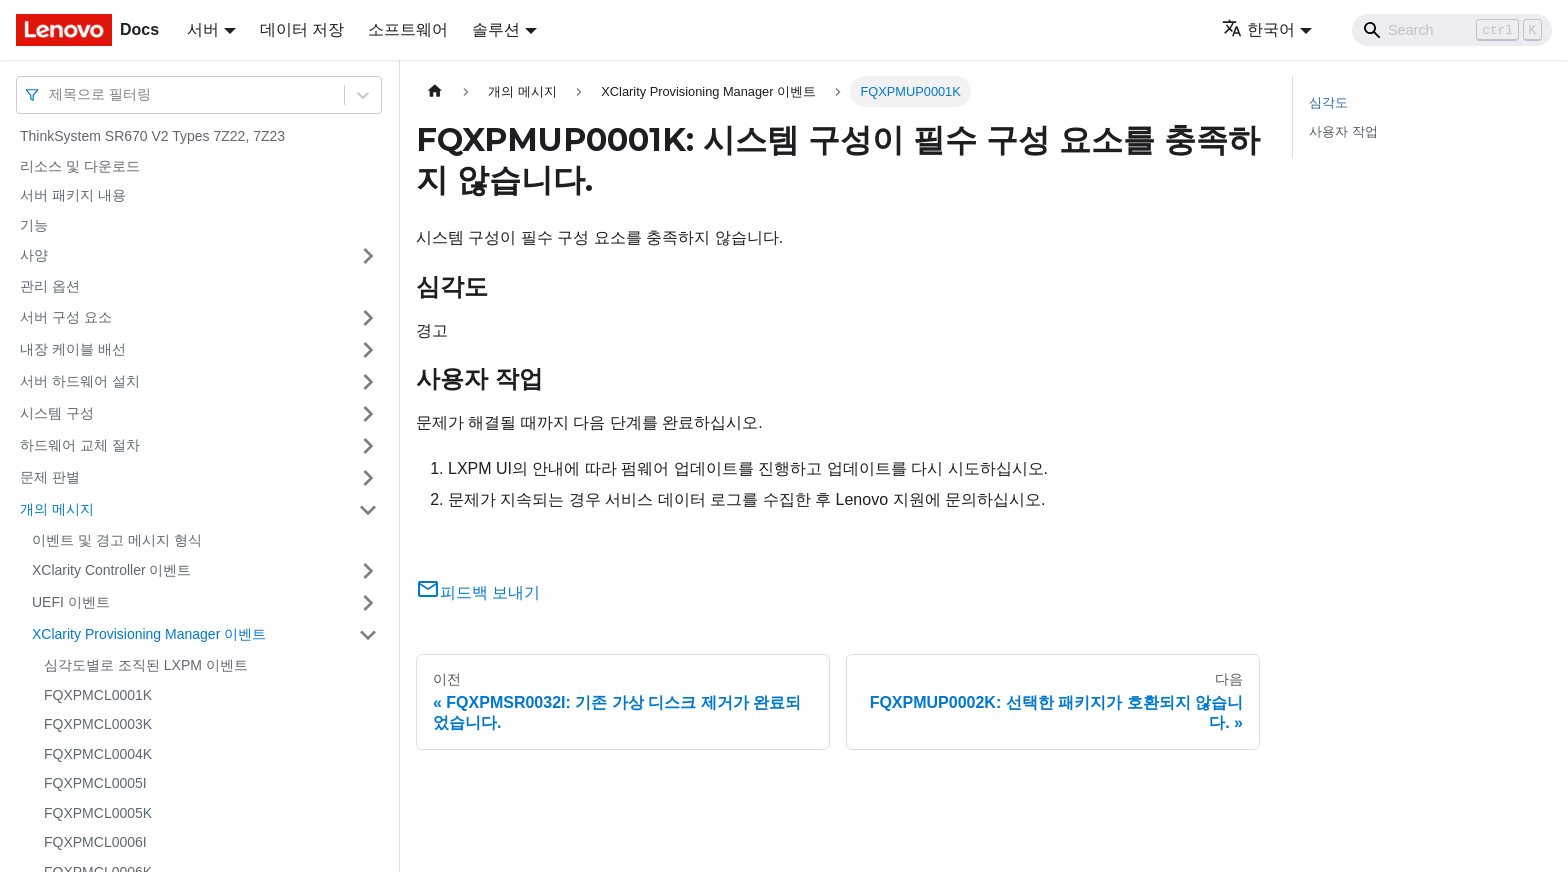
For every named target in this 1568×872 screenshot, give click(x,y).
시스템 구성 (57, 413)
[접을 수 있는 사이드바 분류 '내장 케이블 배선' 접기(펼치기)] (368, 350)
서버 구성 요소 (66, 317)
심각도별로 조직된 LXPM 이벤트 (146, 665)
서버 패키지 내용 (73, 195)
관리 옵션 (50, 286)
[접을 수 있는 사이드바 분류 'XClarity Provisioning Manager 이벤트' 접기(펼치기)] (368, 635)
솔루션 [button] (496, 29)
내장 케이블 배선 (73, 349)
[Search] (1452, 30)
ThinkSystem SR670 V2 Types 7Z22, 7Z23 (152, 136)
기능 (34, 225)
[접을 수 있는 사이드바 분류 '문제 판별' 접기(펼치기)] (368, 478)
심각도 (1328, 102)
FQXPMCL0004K (98, 754)
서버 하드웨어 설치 (80, 381)
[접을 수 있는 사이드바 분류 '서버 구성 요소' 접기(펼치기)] (368, 318)
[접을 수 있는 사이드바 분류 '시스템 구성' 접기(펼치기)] (368, 414)
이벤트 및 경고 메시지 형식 (117, 540)
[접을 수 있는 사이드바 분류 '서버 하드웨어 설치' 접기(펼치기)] (368, 382)
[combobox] (51, 94)
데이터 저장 (302, 29)
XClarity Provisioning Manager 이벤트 (149, 634)
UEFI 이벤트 (71, 602)
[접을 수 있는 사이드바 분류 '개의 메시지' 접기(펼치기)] (368, 510)
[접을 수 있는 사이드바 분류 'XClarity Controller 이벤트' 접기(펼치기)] (368, 571)
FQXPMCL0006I (95, 842)
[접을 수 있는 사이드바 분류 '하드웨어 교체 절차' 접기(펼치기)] (368, 446)
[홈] (435, 91)
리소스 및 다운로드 (80, 166)
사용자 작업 (1343, 131)
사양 (34, 255)
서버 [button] (203, 29)
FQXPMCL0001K (98, 695)
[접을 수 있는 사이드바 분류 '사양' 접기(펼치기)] (368, 256)
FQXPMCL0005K (98, 813)
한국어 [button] (1258, 29)
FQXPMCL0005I (95, 783)
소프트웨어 (408, 29)
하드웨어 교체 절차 (80, 445)
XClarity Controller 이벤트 (111, 570)
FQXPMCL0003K (98, 724)
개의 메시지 (57, 509)
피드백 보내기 (478, 592)
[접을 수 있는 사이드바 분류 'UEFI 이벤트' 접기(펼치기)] (368, 603)
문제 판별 (50, 477)
